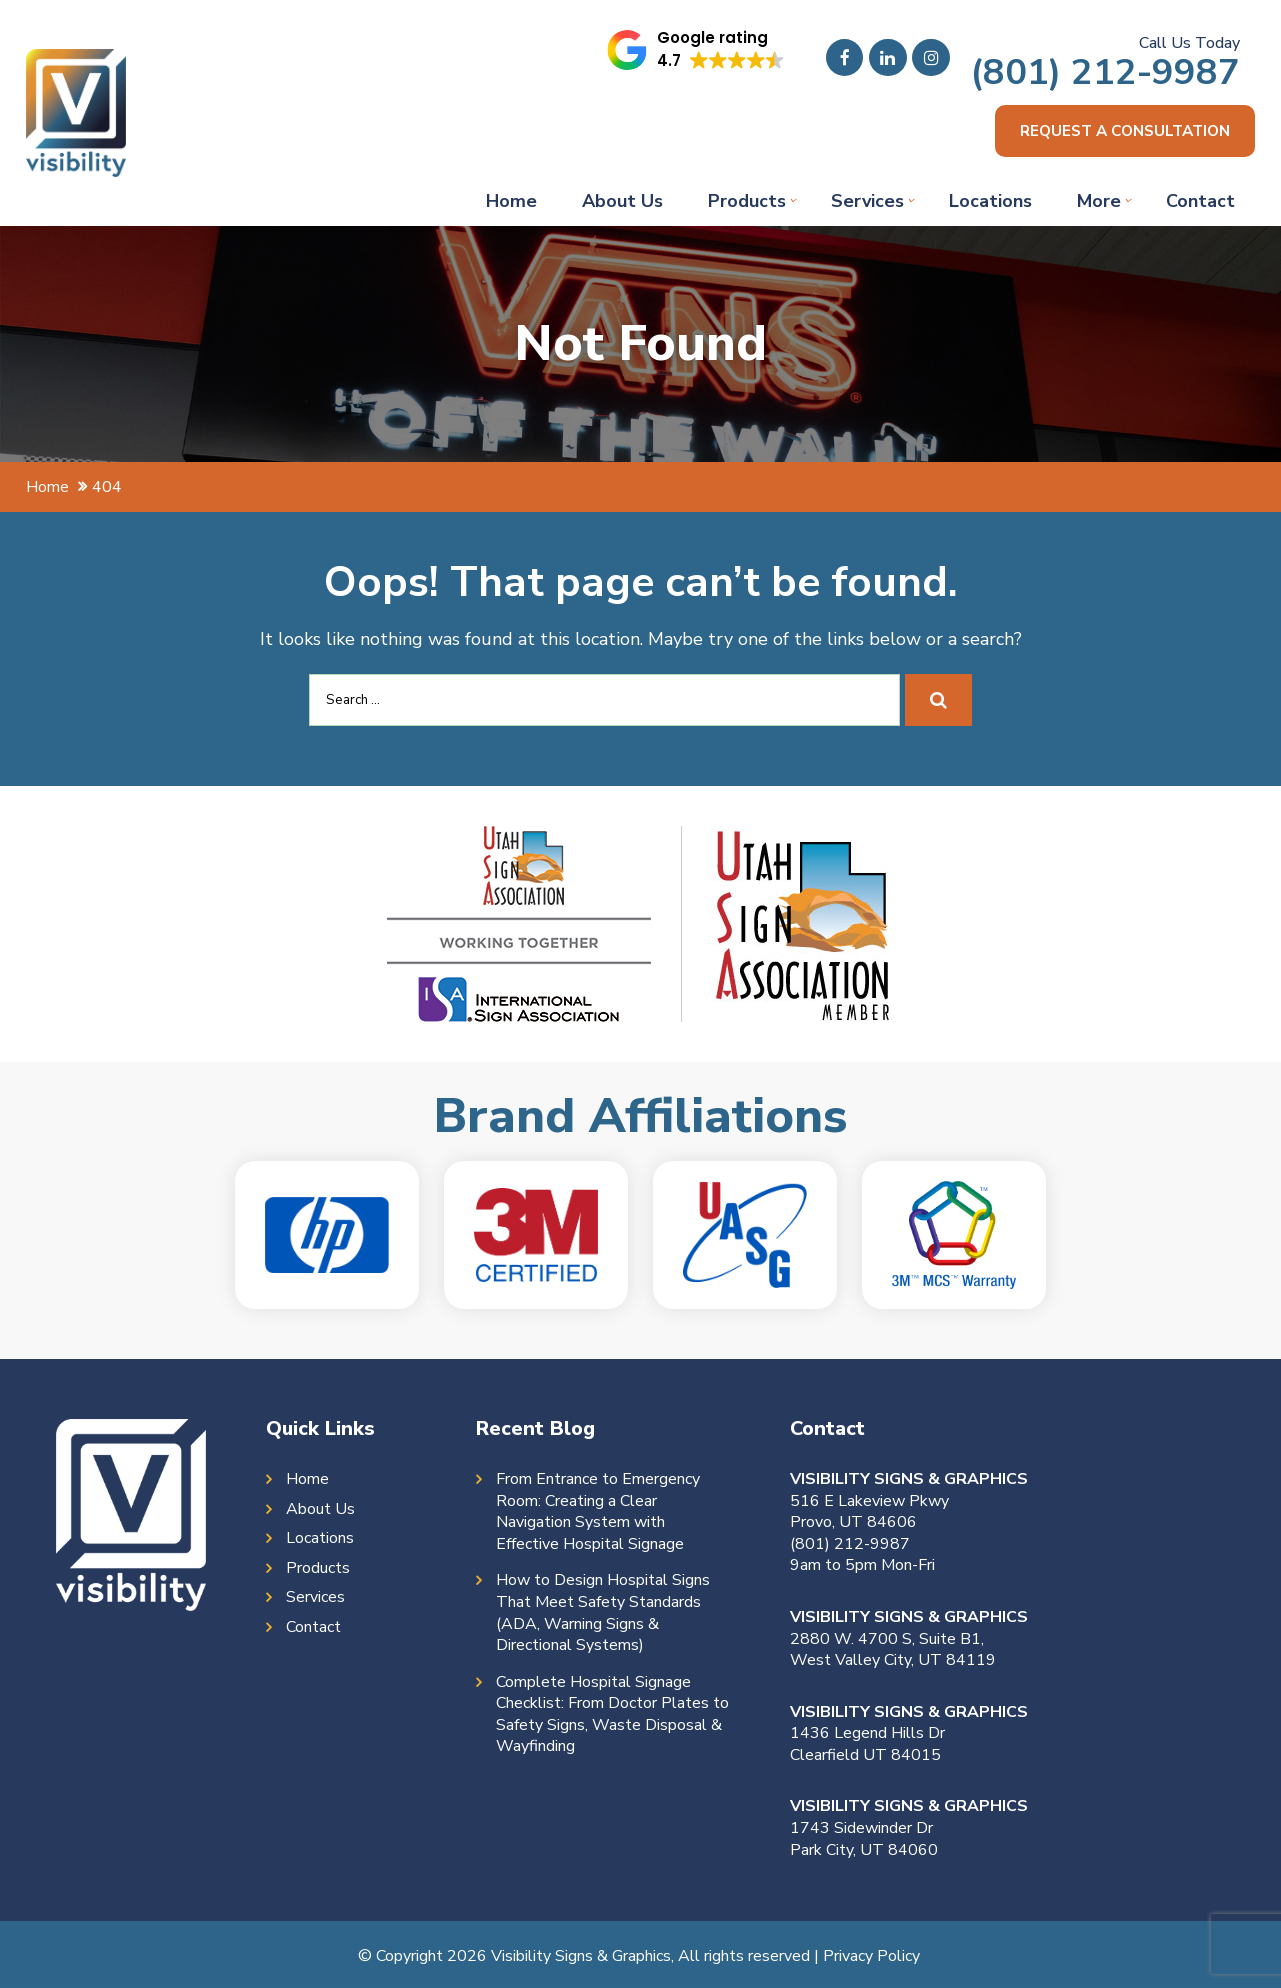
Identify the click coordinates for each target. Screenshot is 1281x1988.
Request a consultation (1118, 132)
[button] (697, 50)
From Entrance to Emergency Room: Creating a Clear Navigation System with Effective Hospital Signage (598, 1514)
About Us (622, 203)
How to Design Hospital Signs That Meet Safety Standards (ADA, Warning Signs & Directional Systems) (603, 1615)
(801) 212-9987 (1105, 73)
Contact (1200, 203)
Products (747, 203)
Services (867, 203)
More (1099, 203)
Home (511, 203)
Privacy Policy (871, 1958)
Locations (990, 203)
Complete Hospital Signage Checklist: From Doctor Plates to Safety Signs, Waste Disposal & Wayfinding (612, 1717)
